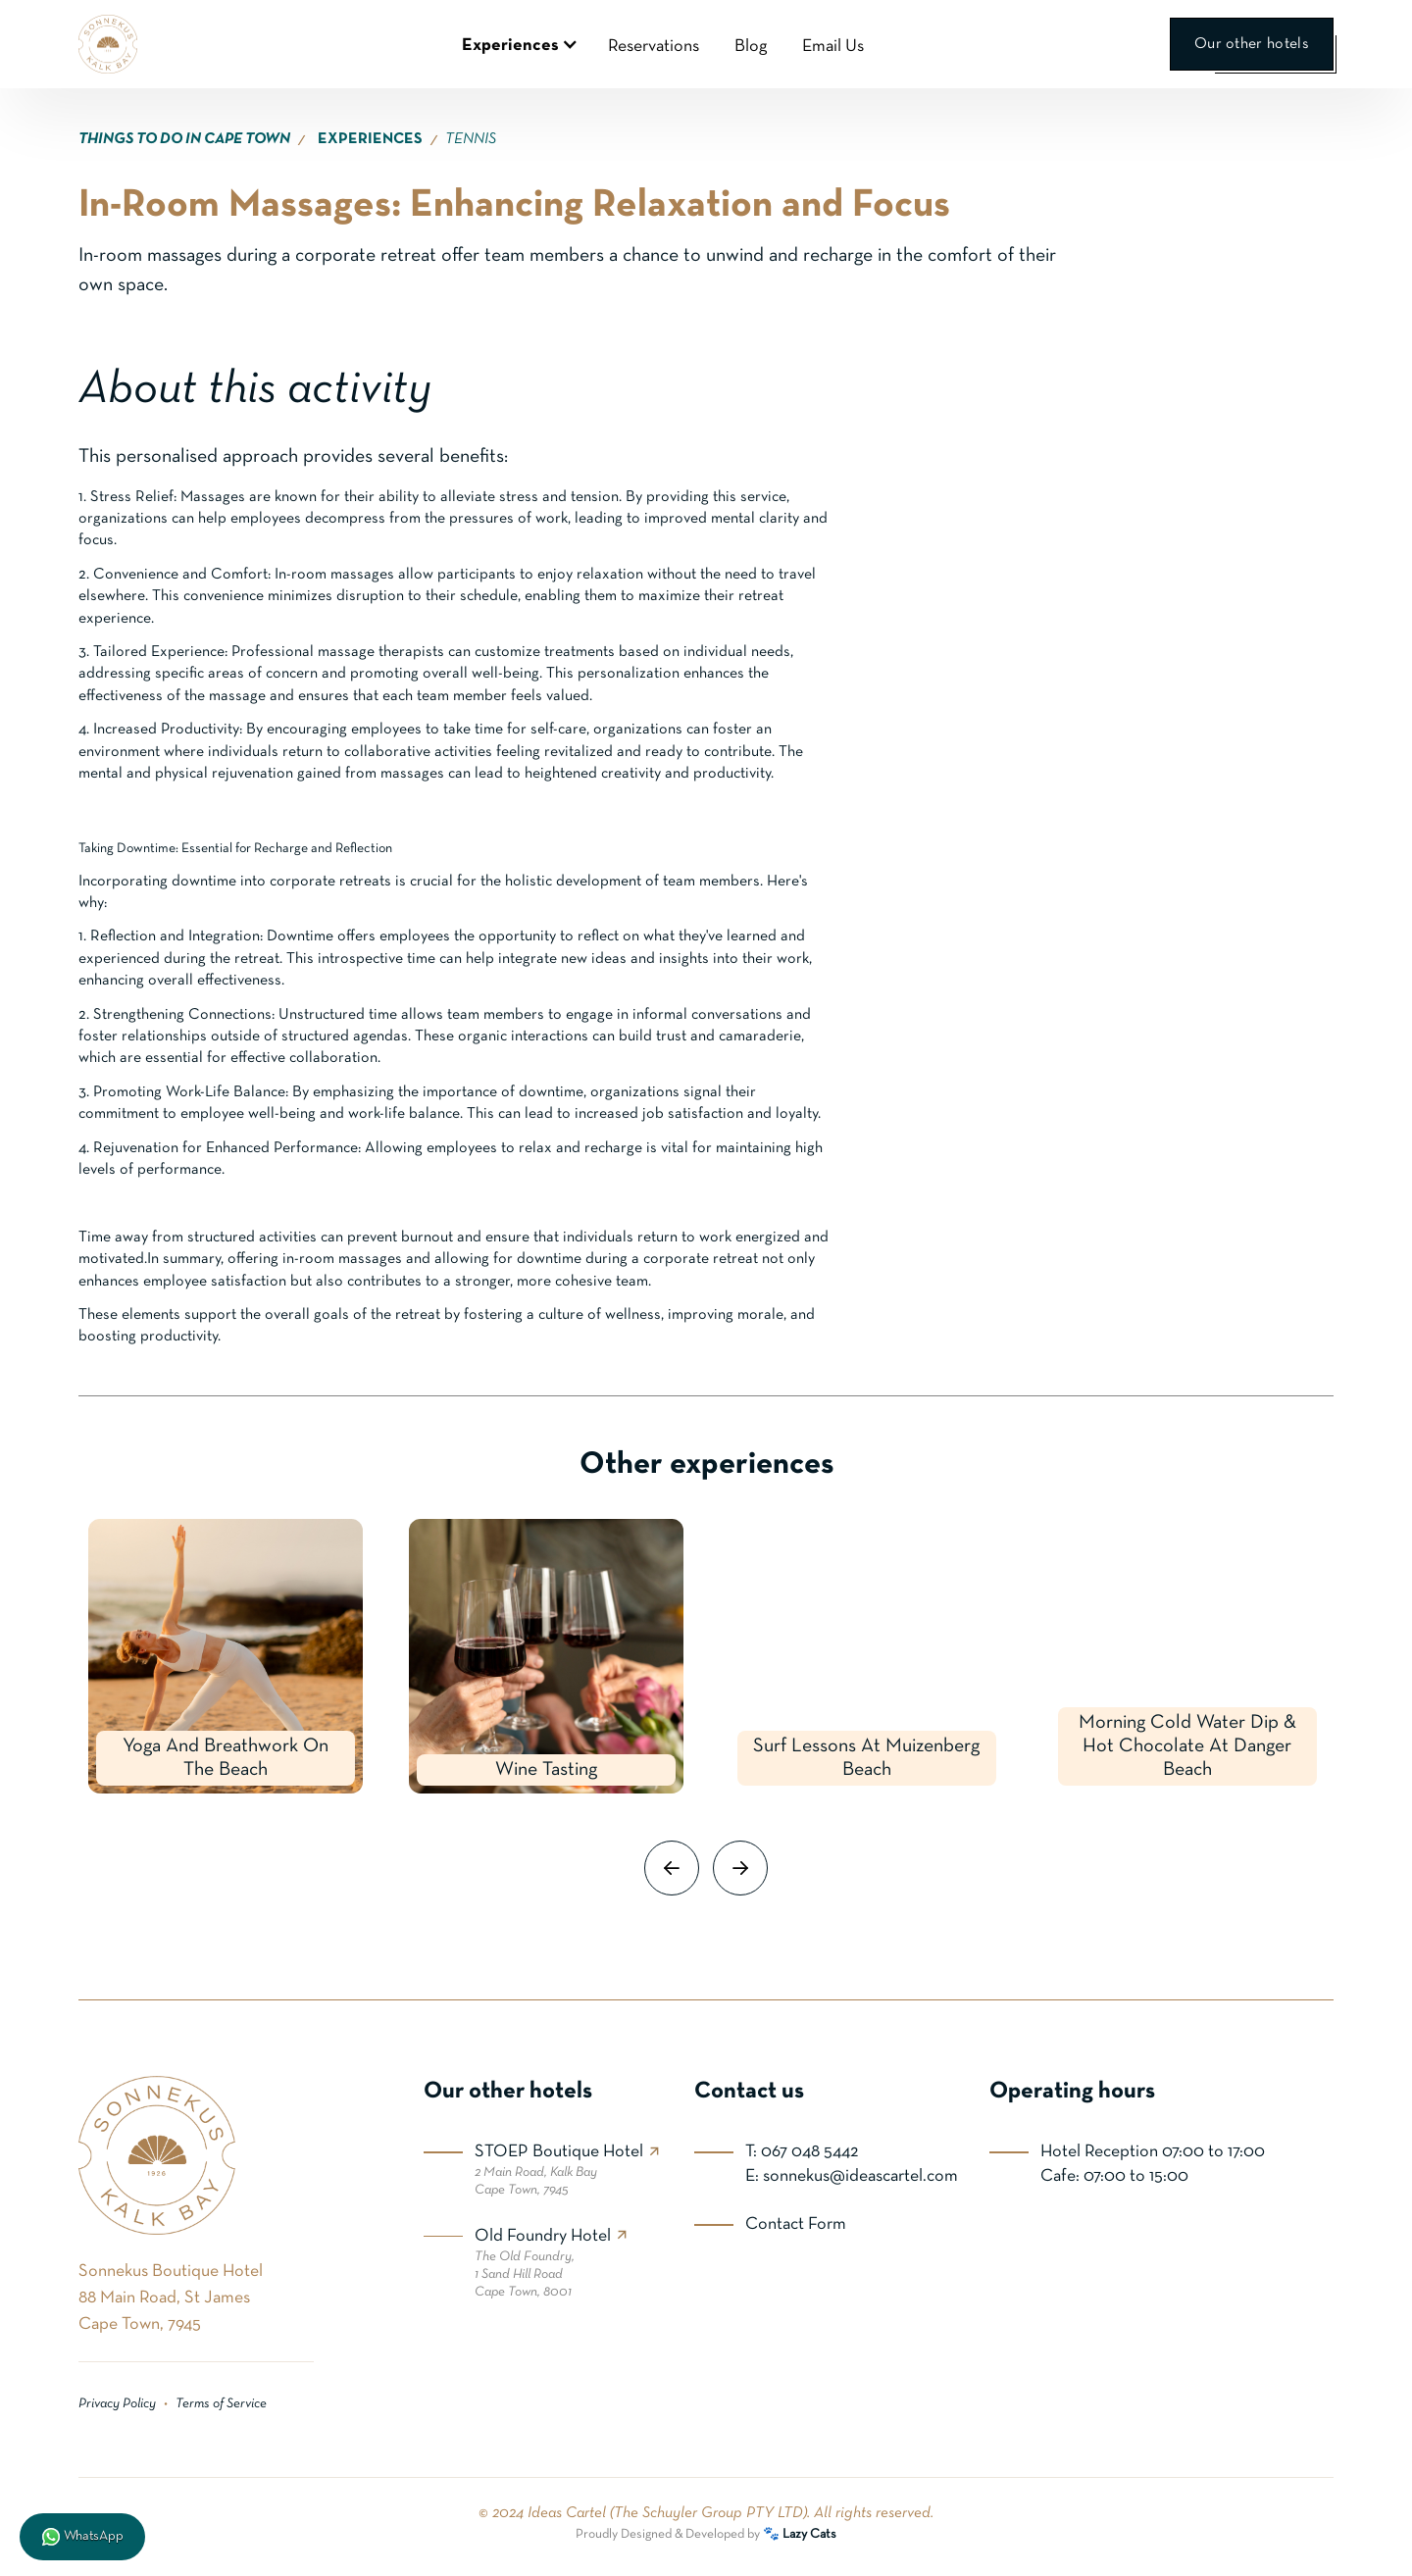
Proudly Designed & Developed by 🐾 (706, 2534)
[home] (107, 44)
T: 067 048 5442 (801, 2152)
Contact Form (795, 2224)
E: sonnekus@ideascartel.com (851, 2176)
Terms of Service (221, 2404)
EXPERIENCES (370, 139)
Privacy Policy (117, 2404)
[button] (517, 44)
